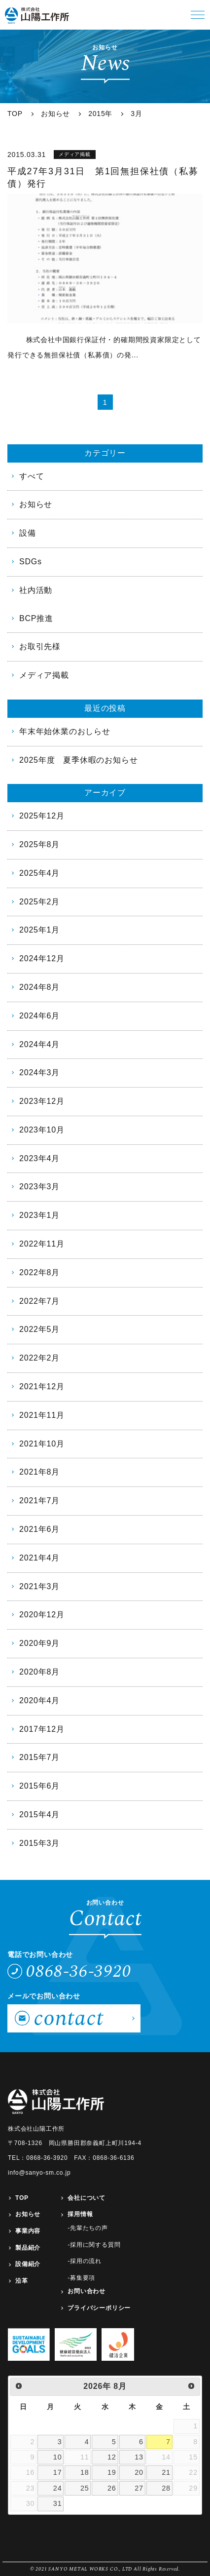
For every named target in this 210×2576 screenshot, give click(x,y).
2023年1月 (39, 1215)
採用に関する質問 (95, 2244)
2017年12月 (42, 1729)
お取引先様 (40, 646)
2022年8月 (39, 1272)
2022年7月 (39, 1301)
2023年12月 (42, 1101)
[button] (197, 14)
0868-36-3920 (79, 1971)
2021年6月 (39, 1529)
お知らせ (35, 504)
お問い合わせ (86, 2291)
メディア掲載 (44, 675)
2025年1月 (39, 930)
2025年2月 (39, 902)
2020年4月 (39, 1700)
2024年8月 (39, 987)
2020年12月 (42, 1614)
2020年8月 (39, 1672)
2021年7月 (39, 1500)
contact (69, 2018)
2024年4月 (39, 1044)
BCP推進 (36, 618)
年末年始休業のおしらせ (64, 731)
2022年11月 (42, 1244)
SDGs (30, 561)
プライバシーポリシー (99, 2307)
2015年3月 (39, 1843)
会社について (86, 2197)
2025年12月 (42, 816)
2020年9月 (39, 1643)
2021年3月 (39, 1586)
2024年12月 (42, 958)
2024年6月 (39, 1016)
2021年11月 (42, 1415)
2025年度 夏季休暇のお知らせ (78, 760)
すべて (31, 476)
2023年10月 (42, 1130)
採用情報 (80, 2214)
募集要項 (82, 2277)
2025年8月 (39, 844)
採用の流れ (86, 2261)
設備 (27, 533)
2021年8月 (39, 1472)
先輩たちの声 (89, 2228)
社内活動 (35, 590)
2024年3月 (39, 1072)
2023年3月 (39, 1186)
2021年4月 (39, 1558)
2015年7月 (39, 1757)
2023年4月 (39, 1158)
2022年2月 (39, 1358)
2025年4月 (39, 873)
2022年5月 (39, 1329)
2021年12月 (42, 1386)
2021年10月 (42, 1444)
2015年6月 (39, 1786)
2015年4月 (39, 1814)
